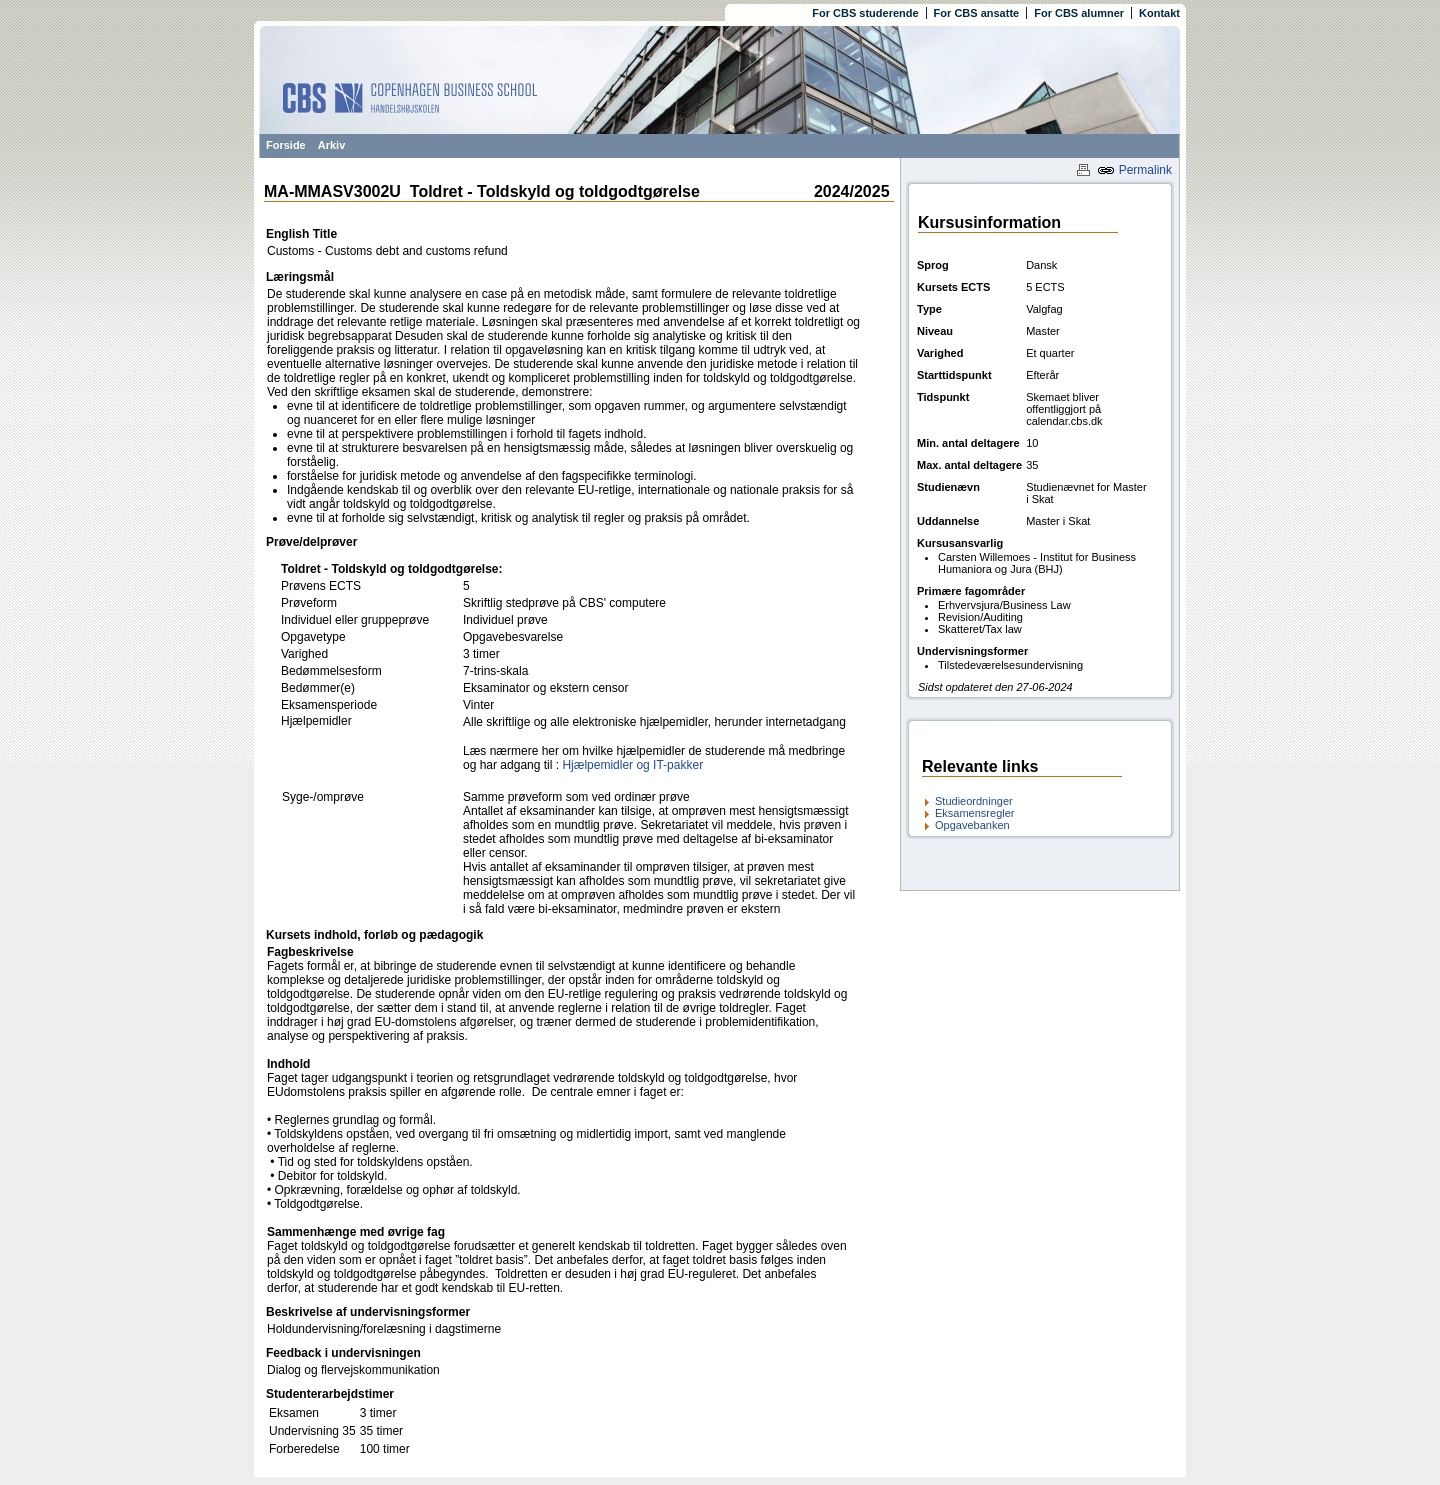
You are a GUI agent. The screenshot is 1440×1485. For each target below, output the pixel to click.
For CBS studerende (865, 13)
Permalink (1134, 170)
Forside (286, 145)
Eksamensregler (974, 813)
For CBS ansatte (977, 13)
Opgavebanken (972, 825)
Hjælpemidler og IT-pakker (632, 765)
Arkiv (332, 145)
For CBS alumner (1079, 13)
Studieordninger (974, 801)
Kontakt (1159, 13)
